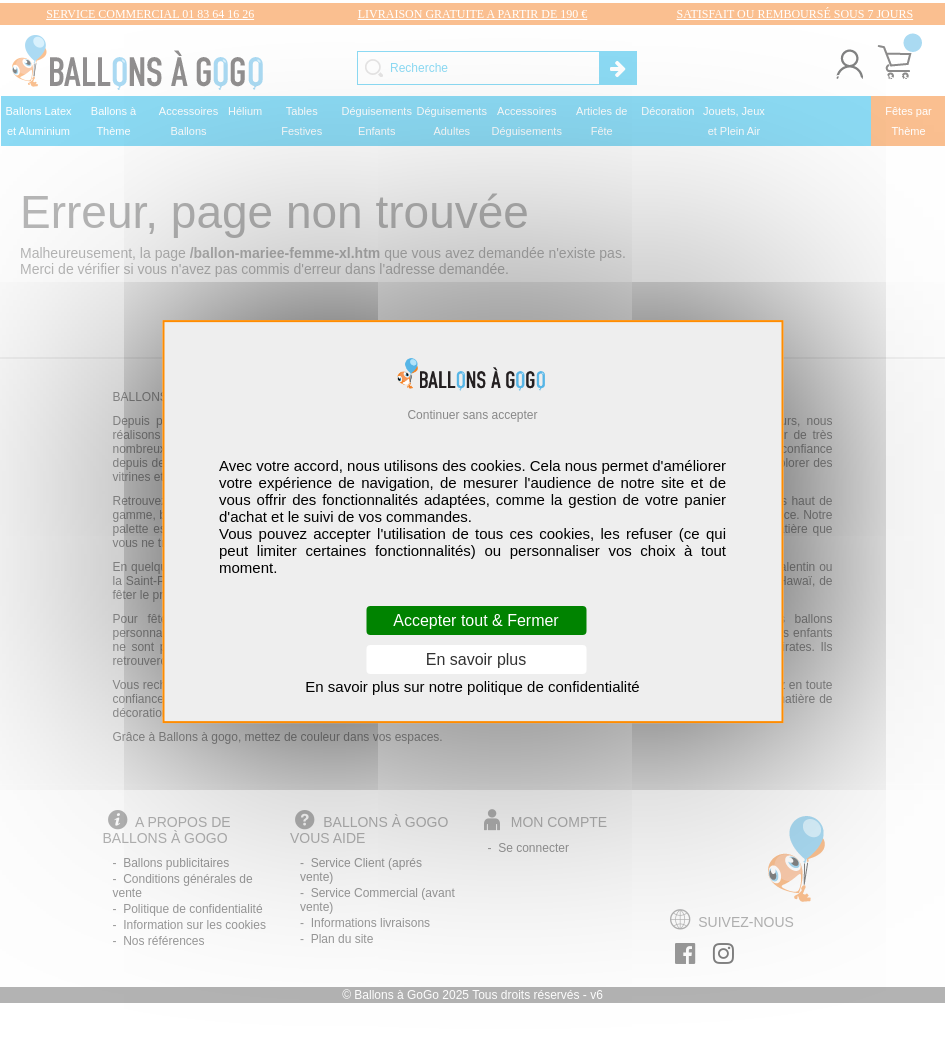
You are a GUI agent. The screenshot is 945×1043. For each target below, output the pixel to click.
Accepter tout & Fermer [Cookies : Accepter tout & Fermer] (475, 620)
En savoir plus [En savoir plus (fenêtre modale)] (476, 659)
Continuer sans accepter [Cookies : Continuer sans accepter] (472, 415)
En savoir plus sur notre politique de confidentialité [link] (472, 686)
